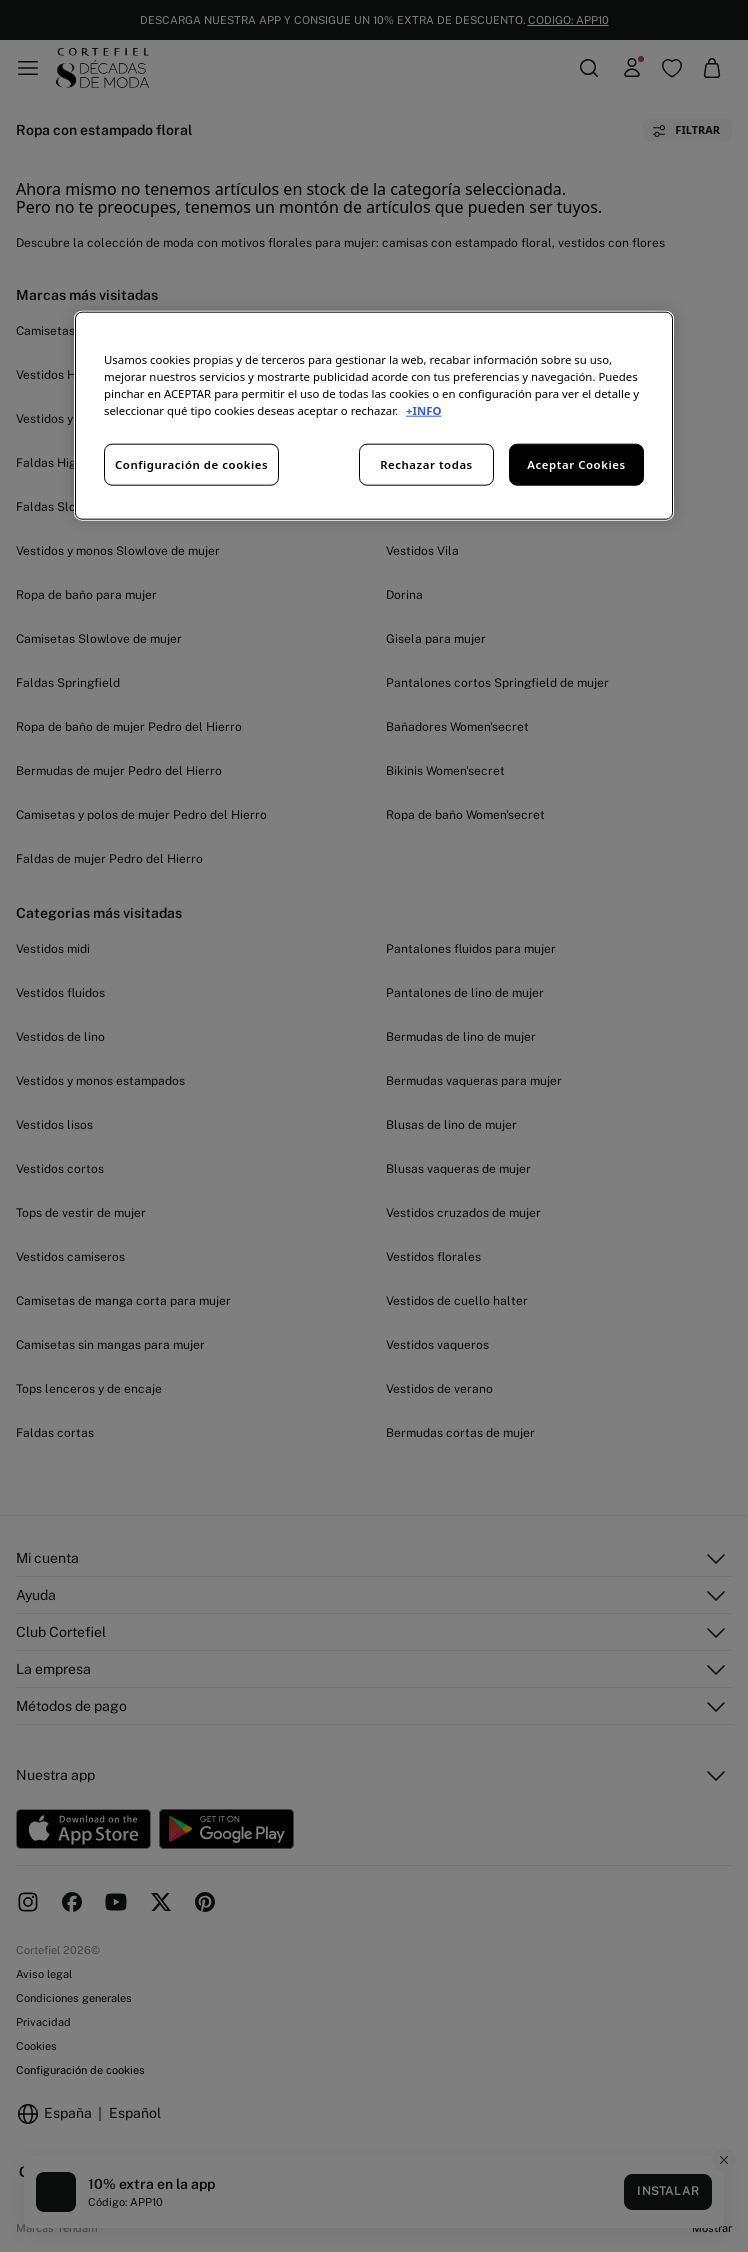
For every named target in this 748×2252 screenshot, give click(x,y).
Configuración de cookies (191, 464)
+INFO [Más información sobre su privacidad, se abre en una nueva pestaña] (423, 410)
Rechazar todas (426, 464)
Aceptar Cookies (576, 464)
